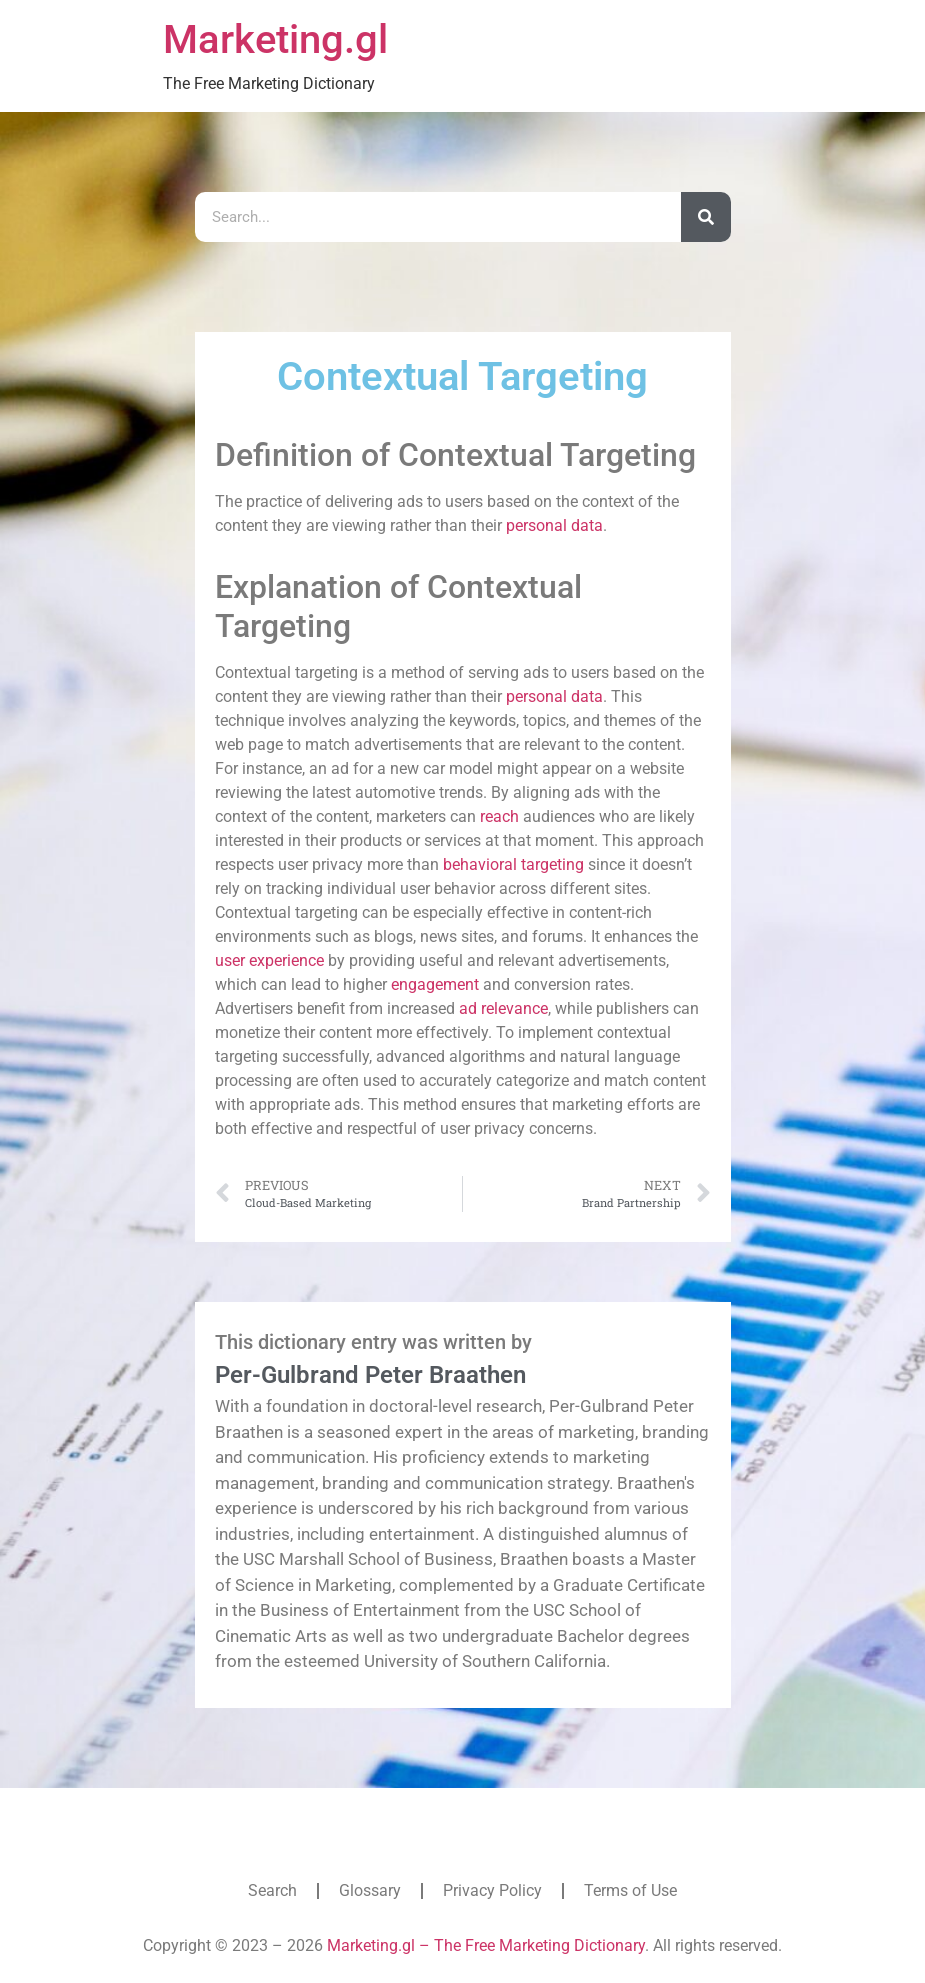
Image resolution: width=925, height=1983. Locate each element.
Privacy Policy (492, 1890)
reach (499, 816)
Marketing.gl (275, 39)
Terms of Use (630, 1890)
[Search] (706, 217)
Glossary (370, 1890)
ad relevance (503, 1008)
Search (272, 1890)
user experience (269, 960)
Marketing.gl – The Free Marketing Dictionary (486, 1945)
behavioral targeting (513, 864)
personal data (554, 525)
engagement (435, 984)
